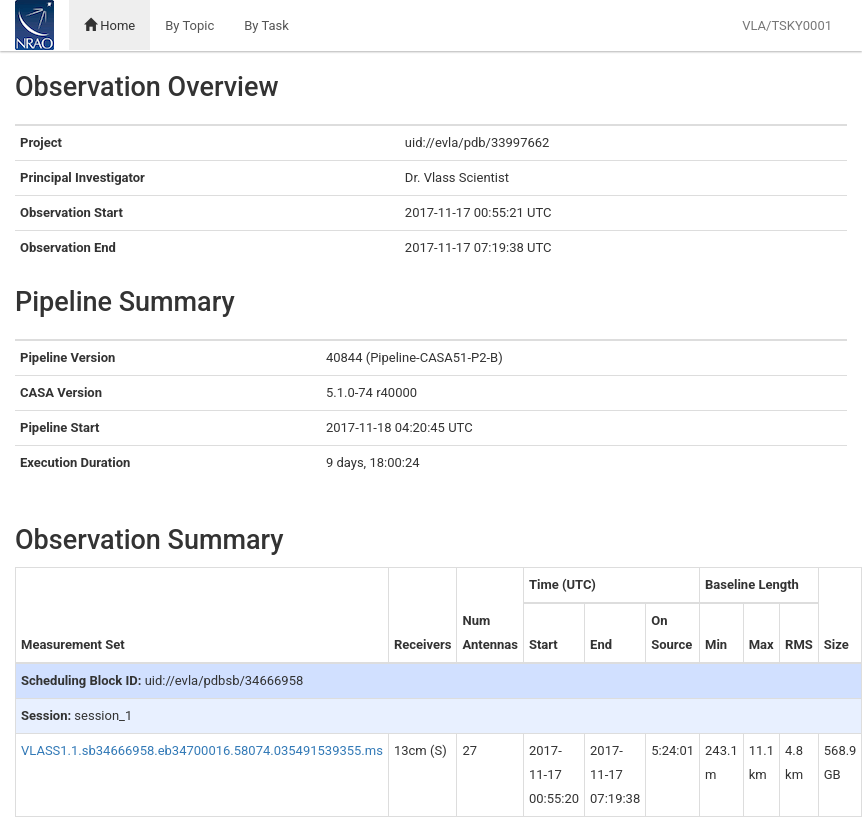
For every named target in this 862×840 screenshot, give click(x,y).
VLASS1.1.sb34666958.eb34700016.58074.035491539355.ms (202, 750)
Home (109, 25)
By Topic (189, 25)
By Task (266, 25)
